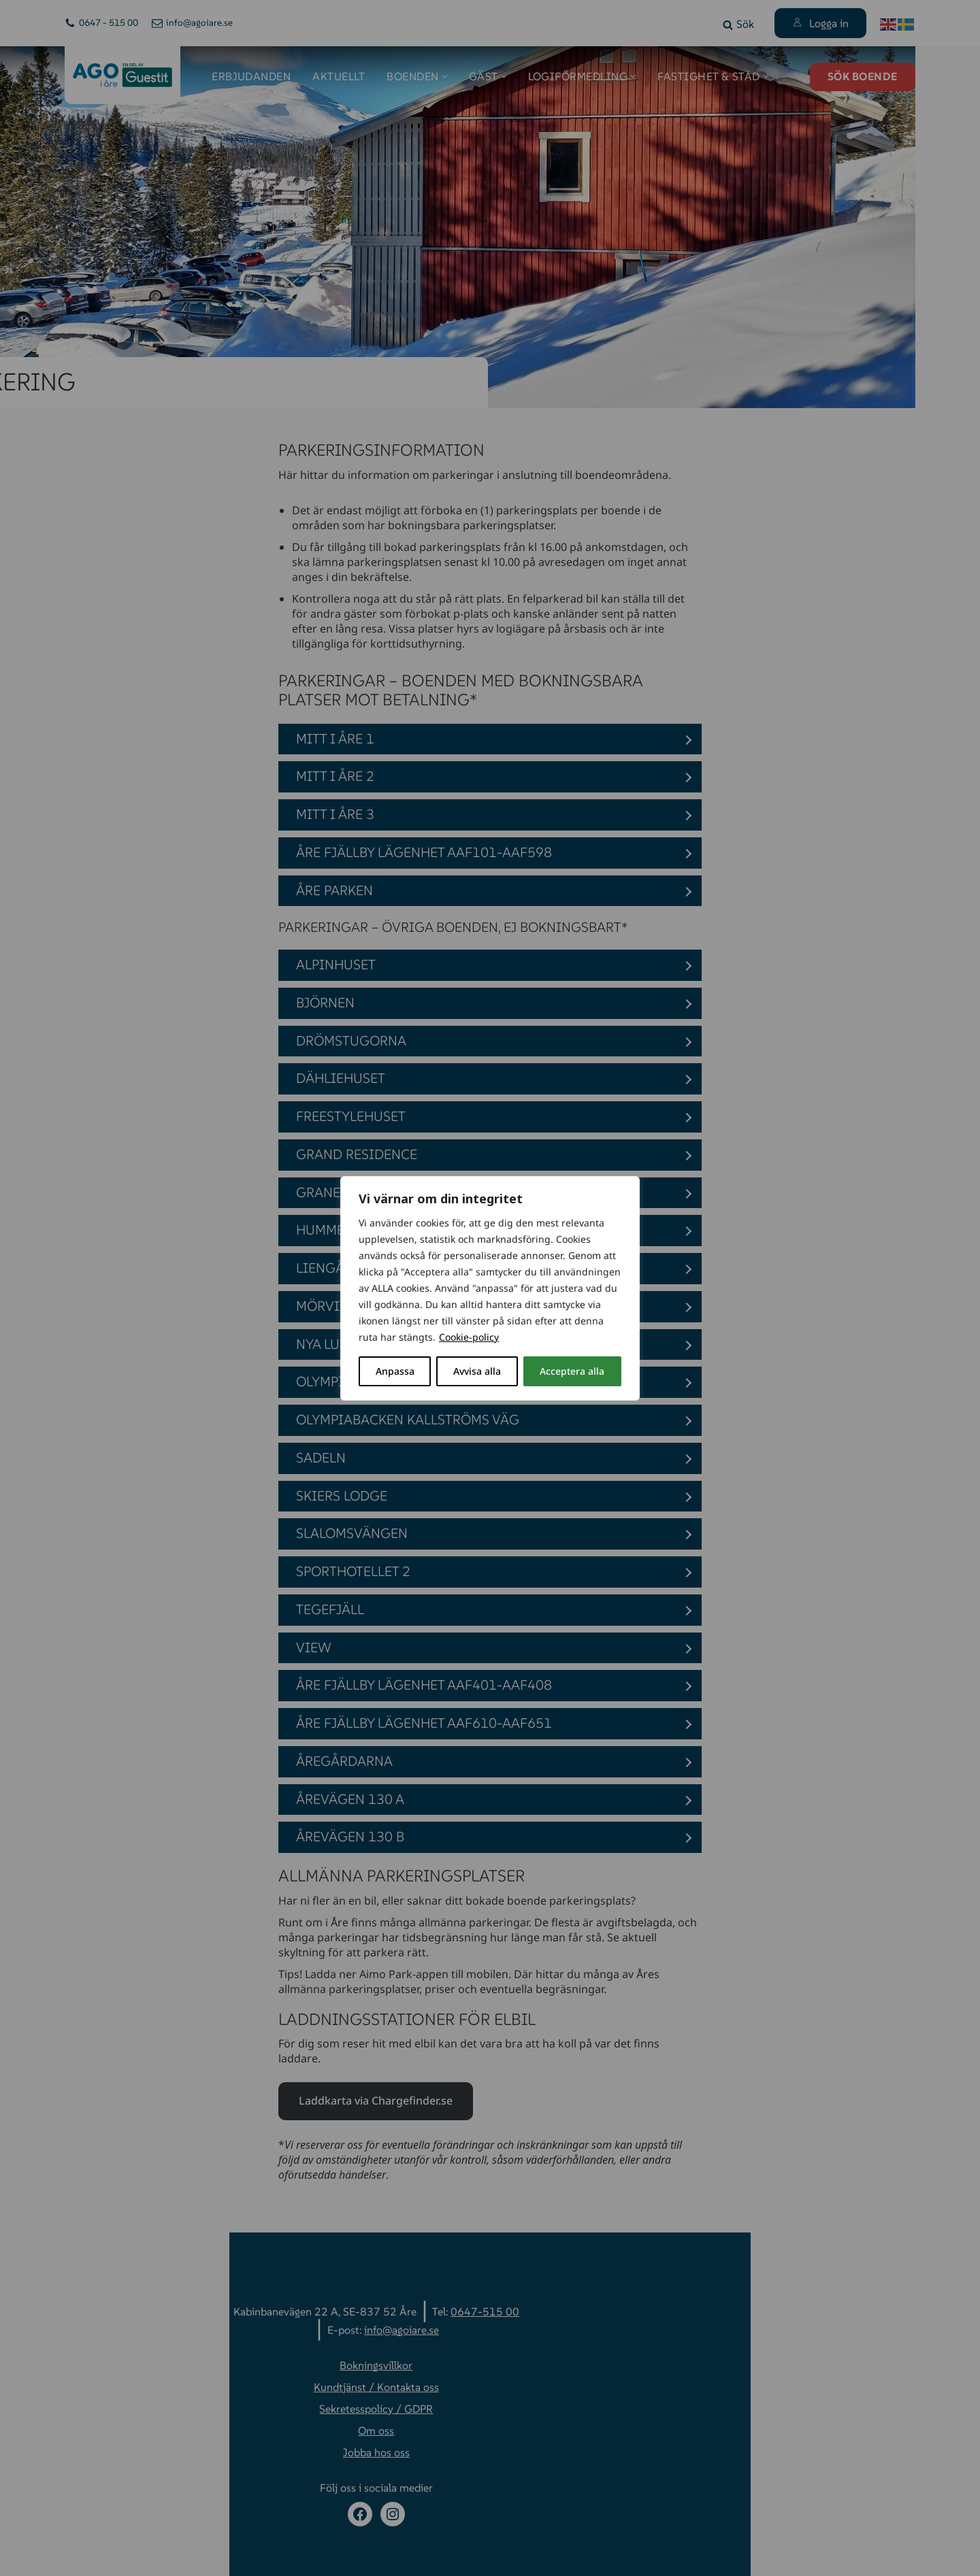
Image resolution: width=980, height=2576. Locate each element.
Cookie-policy (469, 1337)
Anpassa (395, 1371)
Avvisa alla (477, 1371)
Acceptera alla (572, 1371)
